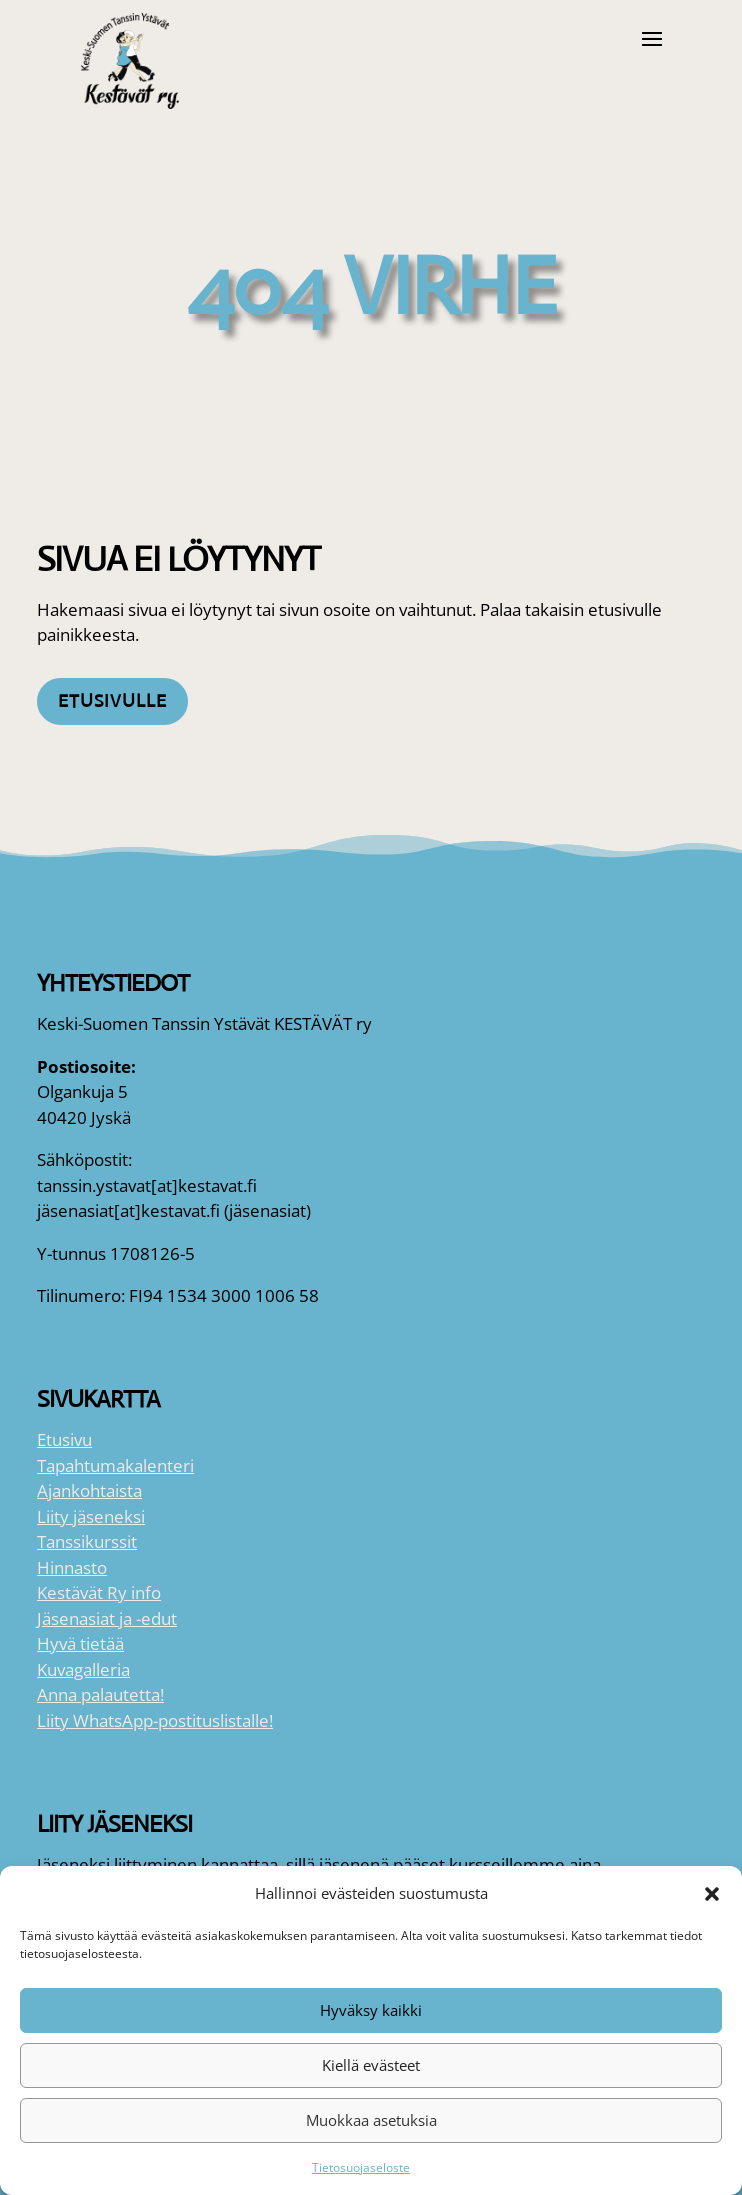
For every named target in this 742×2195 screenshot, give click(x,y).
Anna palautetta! (100, 1694)
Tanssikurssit (87, 1541)
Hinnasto (72, 1567)
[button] (712, 1894)
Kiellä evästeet (371, 2065)
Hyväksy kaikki (371, 2010)
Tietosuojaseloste (361, 2167)
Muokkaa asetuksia (371, 2120)
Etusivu (64, 1439)
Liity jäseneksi (91, 1516)
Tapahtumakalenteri (115, 1465)
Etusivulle (112, 701)
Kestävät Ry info (99, 1592)
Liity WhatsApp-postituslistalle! (155, 1720)
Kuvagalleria (83, 1669)
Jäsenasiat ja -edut (107, 1618)
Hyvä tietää (80, 1643)
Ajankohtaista (89, 1490)
